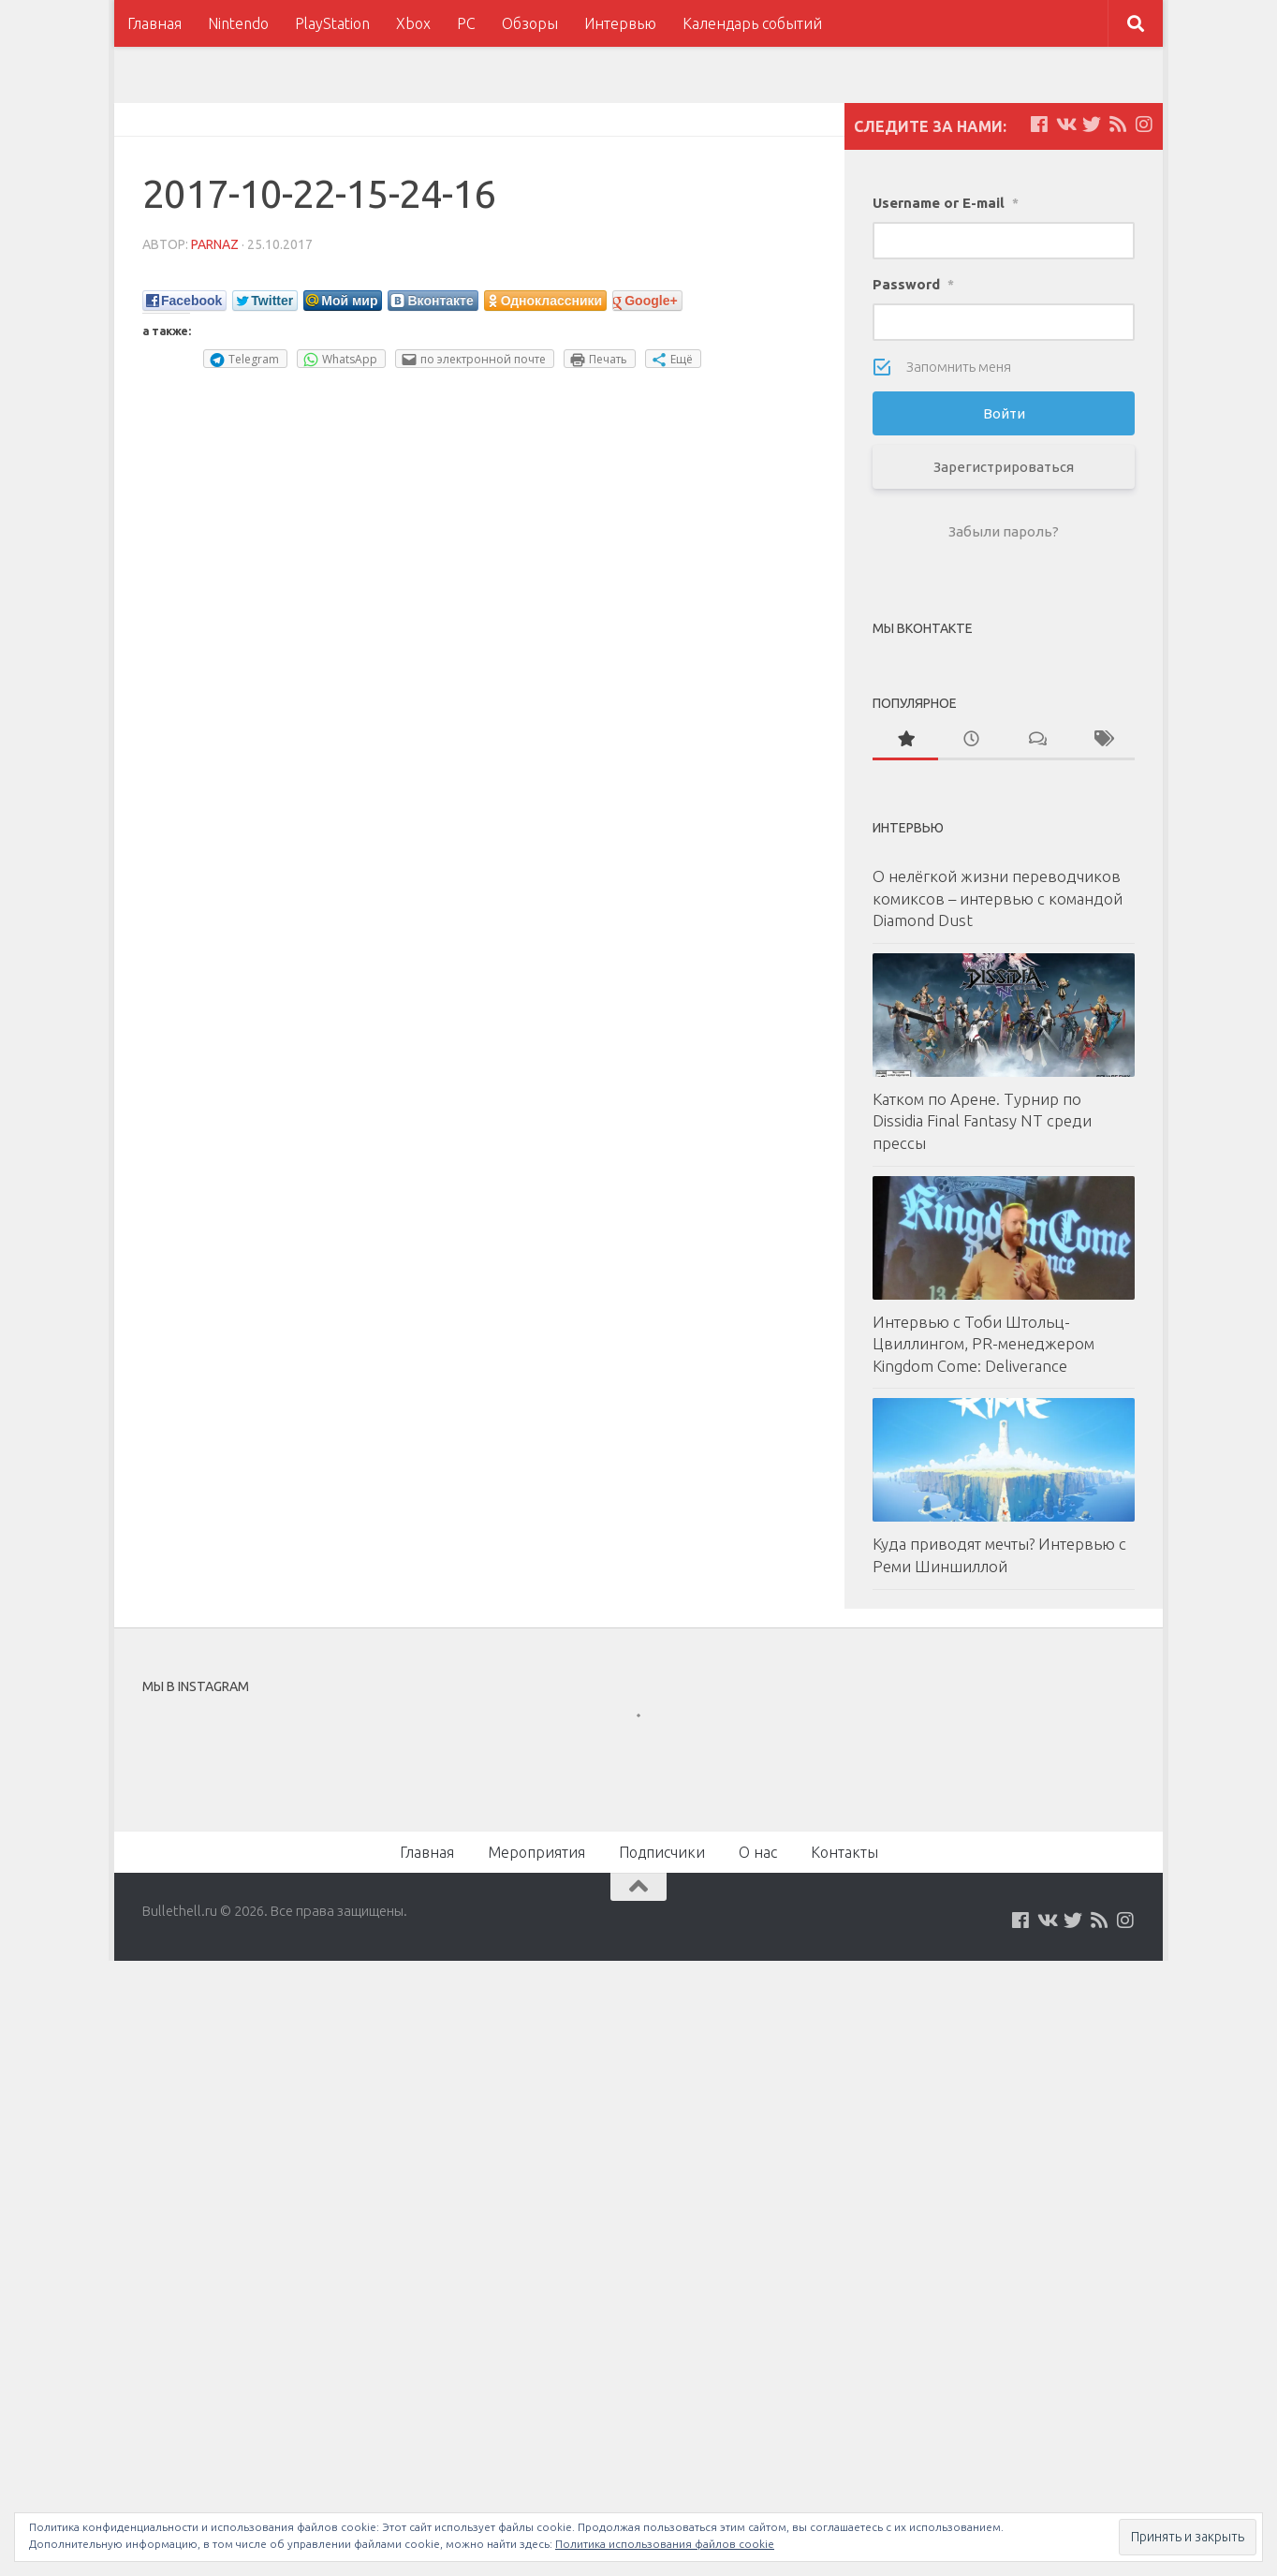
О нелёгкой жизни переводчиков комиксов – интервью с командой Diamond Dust (998, 898)
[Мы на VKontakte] (1065, 124)
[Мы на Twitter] (1091, 124)
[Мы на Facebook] (1039, 124)
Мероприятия (536, 1852)
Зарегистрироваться (1003, 467)
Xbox (413, 23)
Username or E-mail (946, 203)
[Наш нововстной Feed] (1117, 124)
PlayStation (332, 23)
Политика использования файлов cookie (664, 2544)
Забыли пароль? (1003, 531)
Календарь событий (752, 23)
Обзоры (530, 23)
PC (466, 23)
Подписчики (662, 1852)
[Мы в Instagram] (1144, 124)
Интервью (620, 23)
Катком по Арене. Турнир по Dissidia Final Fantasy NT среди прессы (982, 1121)
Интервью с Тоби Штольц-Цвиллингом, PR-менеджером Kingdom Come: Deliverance (983, 1344)
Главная (154, 23)
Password (913, 284)
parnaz (215, 244)
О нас (758, 1852)
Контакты (844, 1852)
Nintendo (238, 23)
